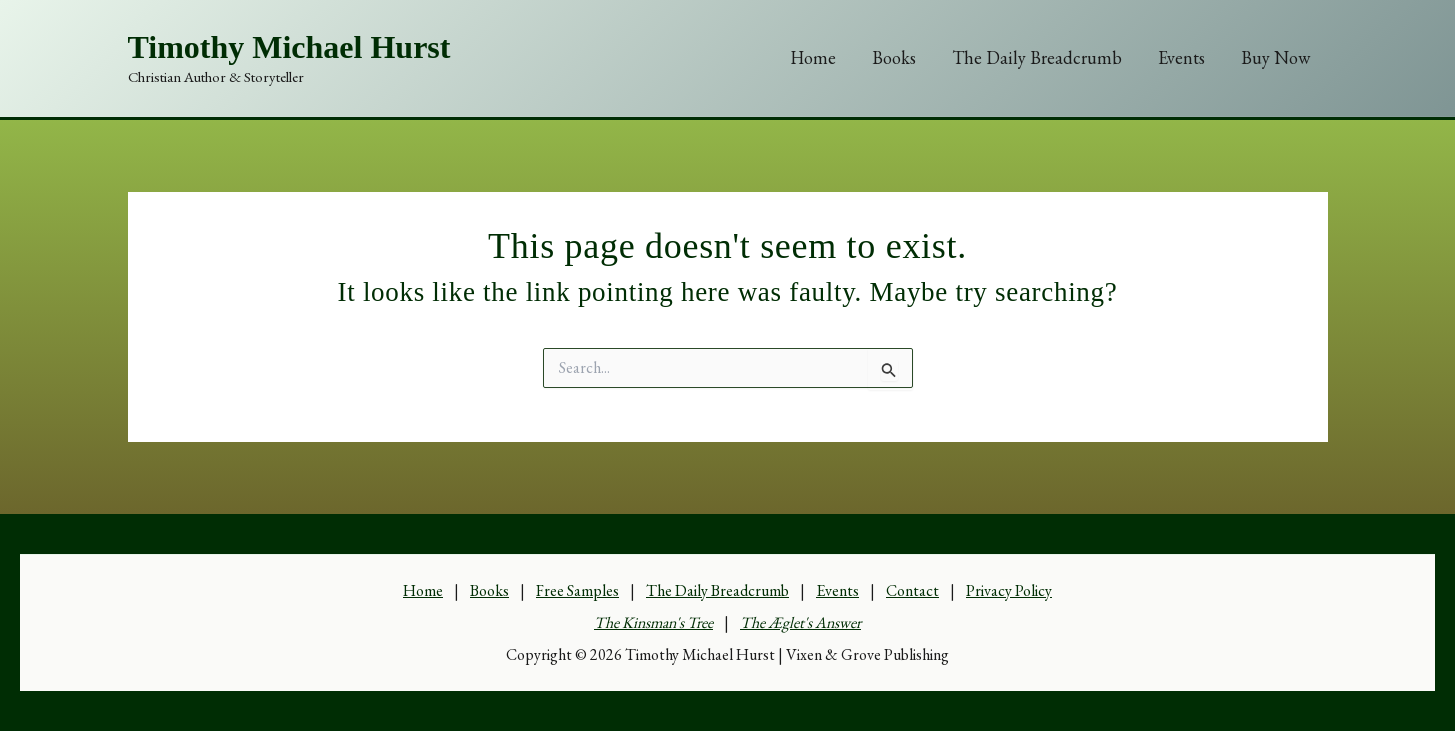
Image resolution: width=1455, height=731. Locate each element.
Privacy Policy (1009, 590)
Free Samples (577, 590)
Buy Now (1275, 57)
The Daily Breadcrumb (1037, 57)
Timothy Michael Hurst (289, 47)
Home (813, 57)
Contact (912, 590)
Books (894, 57)
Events (1181, 57)
